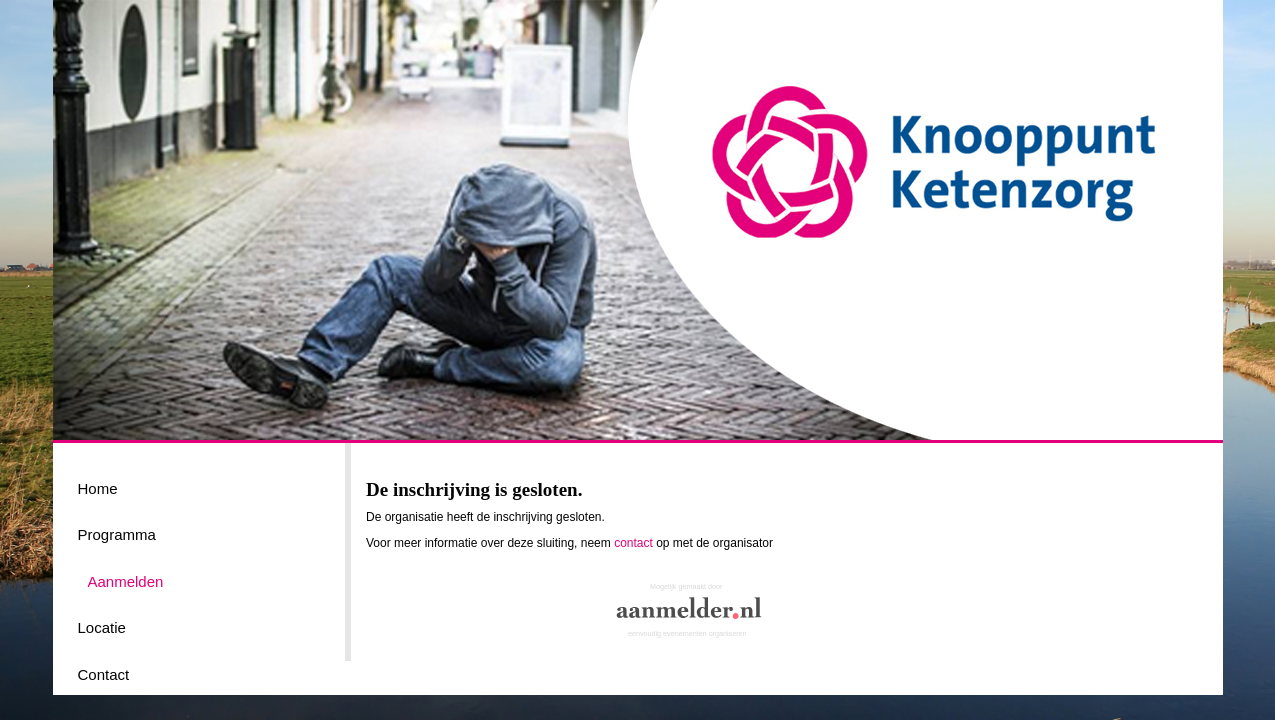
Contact (104, 674)
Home (98, 488)
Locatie (102, 627)
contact (633, 543)
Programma (117, 534)
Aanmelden (126, 581)
